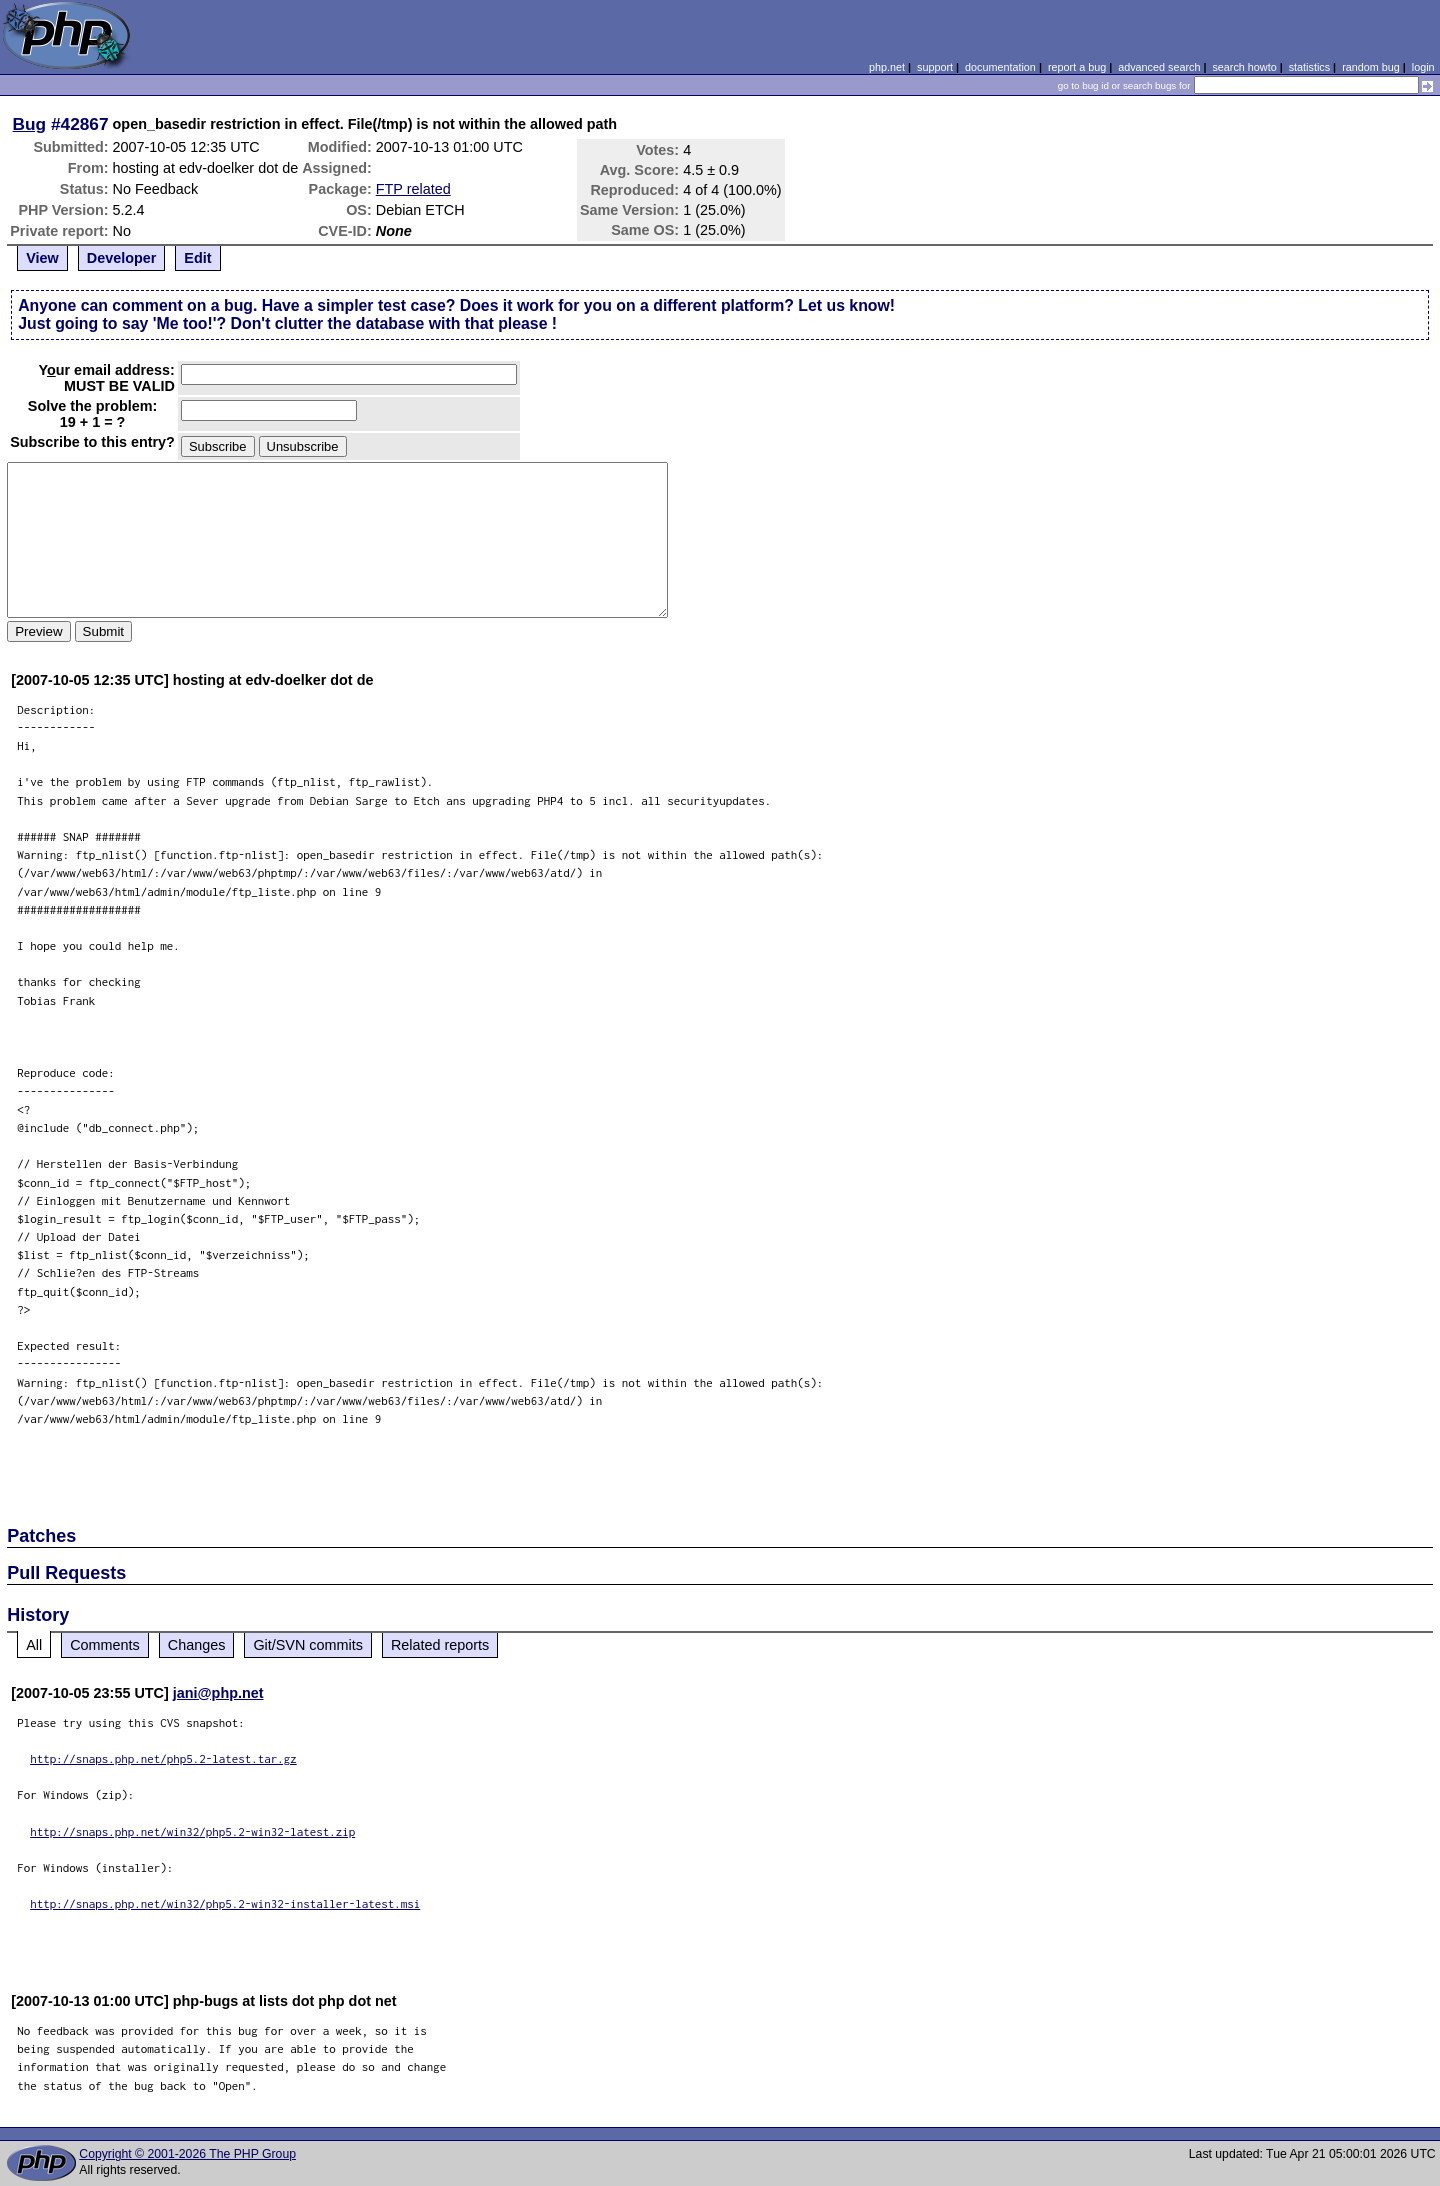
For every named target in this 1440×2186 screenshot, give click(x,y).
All (34, 1645)
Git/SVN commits (308, 1645)
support (935, 67)
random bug (1371, 67)
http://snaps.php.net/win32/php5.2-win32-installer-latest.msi (225, 1903)
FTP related (413, 189)
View (42, 258)
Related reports (440, 1645)
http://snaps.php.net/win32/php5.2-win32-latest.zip (192, 1831)
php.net (887, 67)
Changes (197, 1645)
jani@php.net (218, 1693)
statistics (1309, 67)
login (1423, 67)
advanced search (1159, 67)
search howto (1244, 67)
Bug (30, 124)
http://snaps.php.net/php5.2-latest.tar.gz (163, 1758)
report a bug (1077, 67)
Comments (105, 1645)
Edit (197, 258)
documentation (1000, 67)
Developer (122, 258)
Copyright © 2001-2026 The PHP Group (187, 2154)
